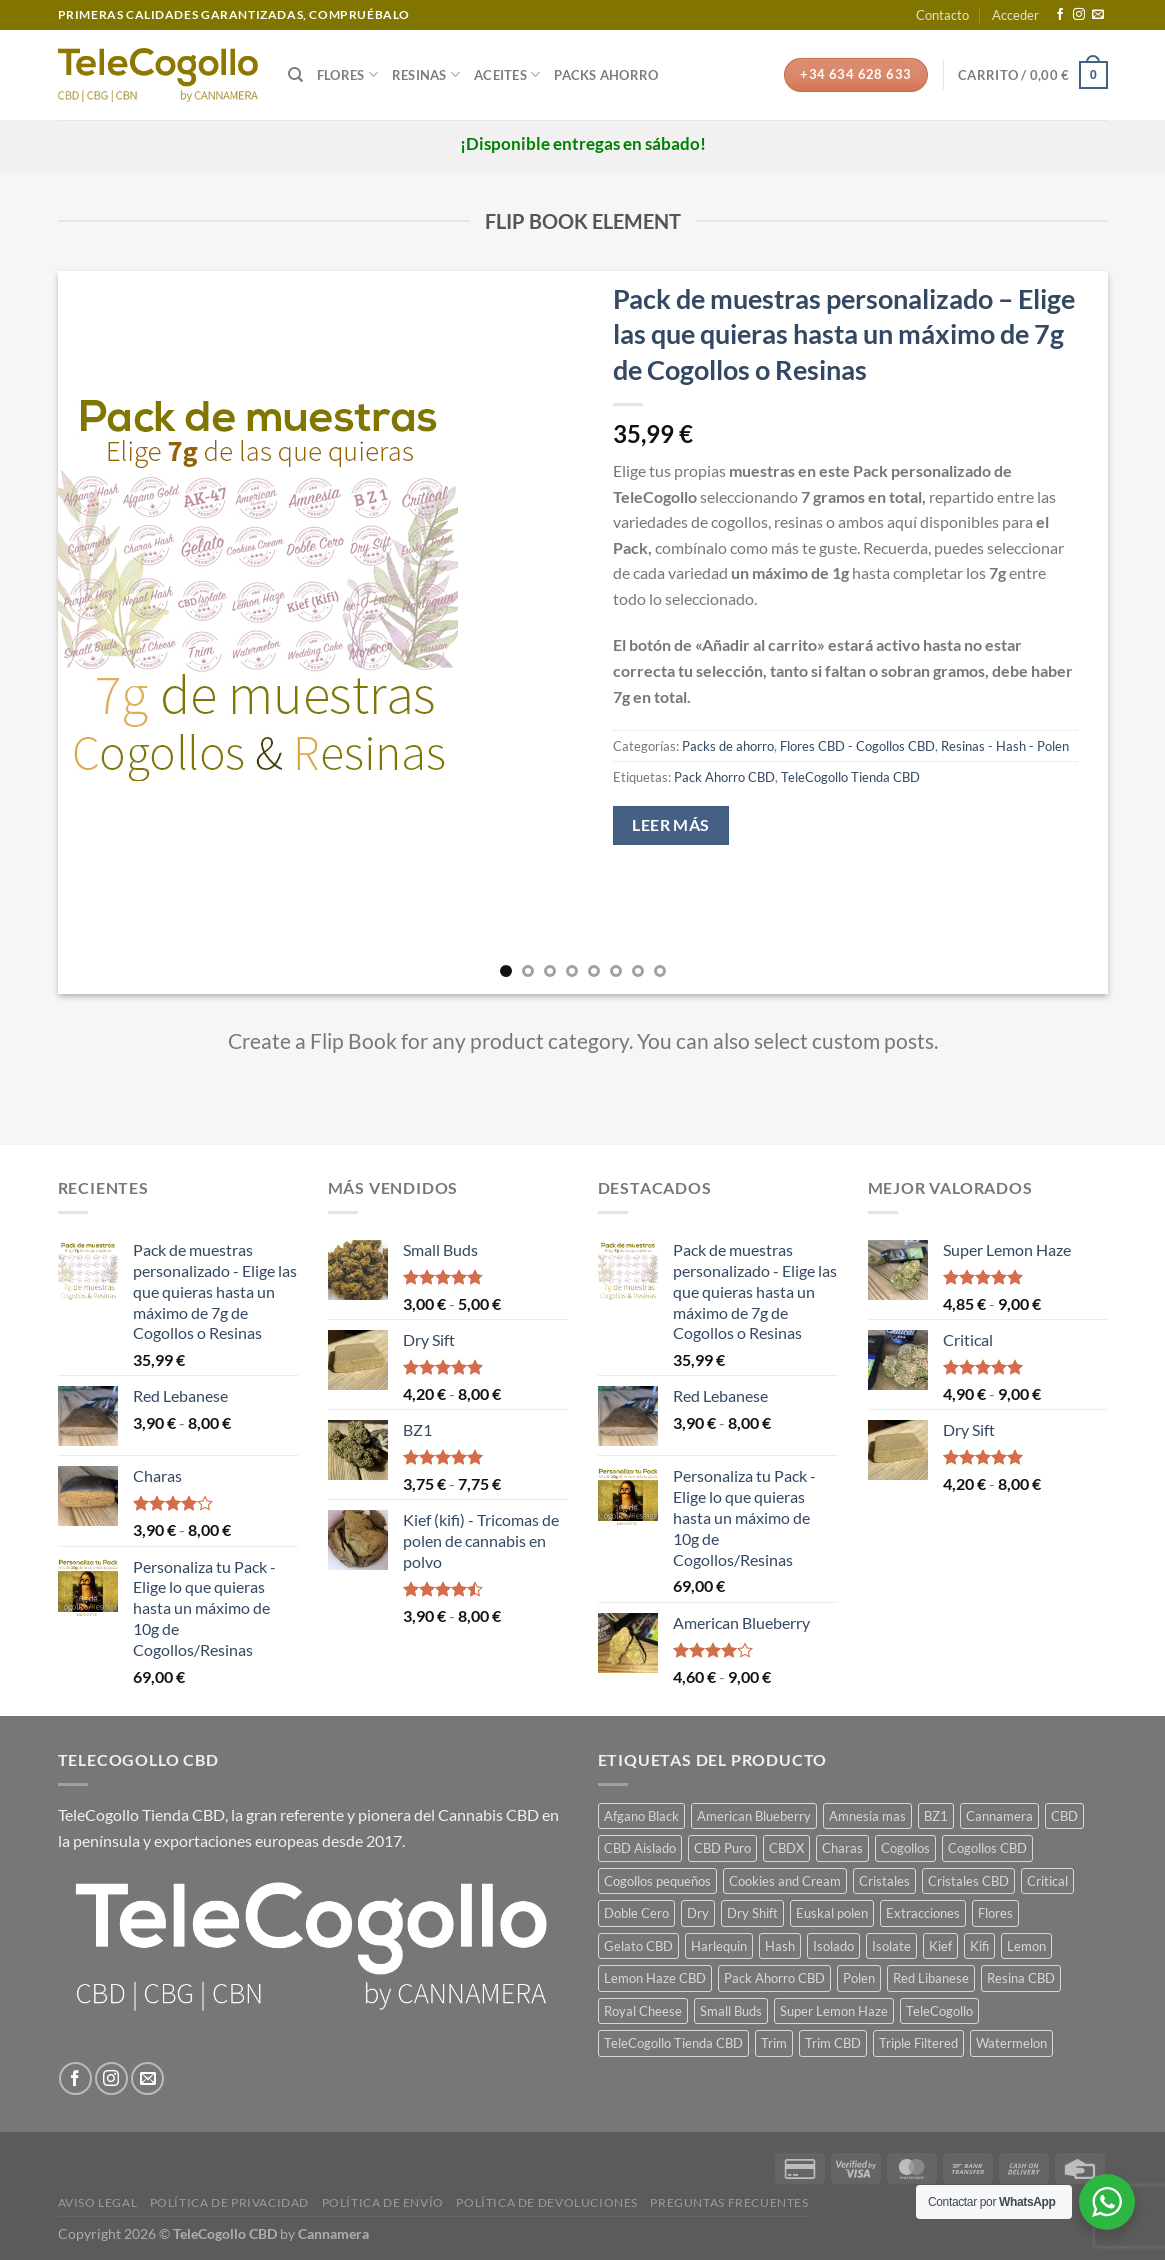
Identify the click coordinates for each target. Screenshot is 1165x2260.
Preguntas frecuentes (729, 2202)
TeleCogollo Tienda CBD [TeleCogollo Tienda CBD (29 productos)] (673, 2043)
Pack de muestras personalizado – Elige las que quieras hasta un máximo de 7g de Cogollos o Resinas (844, 334)
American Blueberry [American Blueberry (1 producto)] (754, 1816)
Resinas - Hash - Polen (1005, 746)
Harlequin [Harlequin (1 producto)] (719, 1946)
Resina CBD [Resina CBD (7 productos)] (1021, 1978)
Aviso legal (98, 2202)
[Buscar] (295, 75)
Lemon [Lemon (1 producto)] (1026, 1946)
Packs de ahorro (728, 746)
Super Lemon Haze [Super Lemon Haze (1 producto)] (834, 2011)
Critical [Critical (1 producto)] (1047, 1881)
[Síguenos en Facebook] (1060, 15)
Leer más (671, 825)
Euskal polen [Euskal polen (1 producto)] (832, 1913)
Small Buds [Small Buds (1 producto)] (731, 2011)
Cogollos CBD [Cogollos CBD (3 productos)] (987, 1848)
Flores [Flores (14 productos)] (995, 1913)
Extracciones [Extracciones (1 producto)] (923, 1913)
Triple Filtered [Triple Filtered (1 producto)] (918, 2043)
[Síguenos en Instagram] (1079, 15)
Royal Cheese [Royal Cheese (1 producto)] (643, 2011)
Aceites (507, 74)
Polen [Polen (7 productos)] (859, 1978)
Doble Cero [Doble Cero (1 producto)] (636, 1913)
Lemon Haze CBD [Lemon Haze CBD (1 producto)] (655, 1978)
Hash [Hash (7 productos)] (780, 1946)
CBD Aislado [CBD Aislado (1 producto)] (640, 1848)
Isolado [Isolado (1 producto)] (833, 1946)
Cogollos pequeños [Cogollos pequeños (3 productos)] (657, 1881)
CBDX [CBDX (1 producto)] (786, 1848)
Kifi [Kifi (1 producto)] (979, 1946)
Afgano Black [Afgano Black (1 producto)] (641, 1816)
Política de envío (383, 2202)
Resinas (426, 74)
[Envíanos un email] (1098, 15)
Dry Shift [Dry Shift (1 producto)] (752, 1913)
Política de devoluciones (547, 2202)
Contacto (942, 15)
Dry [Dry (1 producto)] (698, 1913)
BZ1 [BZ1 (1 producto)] (936, 1816)
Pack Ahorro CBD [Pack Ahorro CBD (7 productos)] (774, 1978)
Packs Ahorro (606, 75)
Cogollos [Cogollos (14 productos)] (905, 1848)
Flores (347, 74)
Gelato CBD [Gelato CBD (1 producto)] (638, 1946)
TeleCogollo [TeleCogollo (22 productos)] (939, 2011)
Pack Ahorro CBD (724, 777)
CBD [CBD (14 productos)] (1064, 1816)
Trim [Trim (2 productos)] (774, 2043)
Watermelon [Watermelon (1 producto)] (1011, 2043)
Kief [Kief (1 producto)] (940, 1946)
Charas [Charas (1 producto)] (842, 1848)
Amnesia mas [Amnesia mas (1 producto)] (867, 1816)
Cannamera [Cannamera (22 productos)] (999, 1816)
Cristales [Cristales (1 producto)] (884, 1881)
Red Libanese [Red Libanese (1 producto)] (931, 1978)
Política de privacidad (229, 2202)
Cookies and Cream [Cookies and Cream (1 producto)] (785, 1881)
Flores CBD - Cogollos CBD (857, 746)
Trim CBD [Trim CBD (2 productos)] (833, 2043)
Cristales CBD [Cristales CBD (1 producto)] (968, 1881)
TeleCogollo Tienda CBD (850, 777)
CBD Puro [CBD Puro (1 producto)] (722, 1848)
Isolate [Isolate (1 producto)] (891, 1946)
